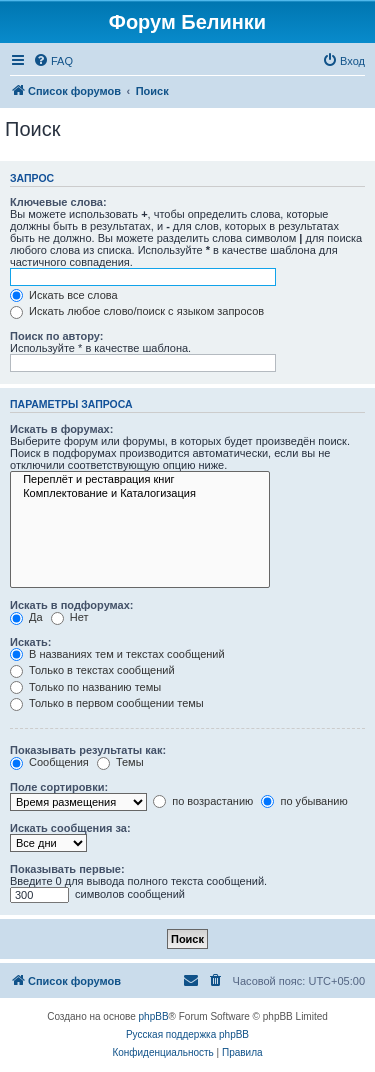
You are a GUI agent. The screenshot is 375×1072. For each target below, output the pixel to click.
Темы (120, 762)
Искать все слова (64, 295)
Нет (70, 617)
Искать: (30, 642)
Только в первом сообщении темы (107, 703)
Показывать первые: (67, 869)
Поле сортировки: (59, 787)
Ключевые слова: (58, 202)
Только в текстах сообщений (92, 670)
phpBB (154, 1016)
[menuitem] (53, 61)
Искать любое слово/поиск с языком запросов (137, 311)
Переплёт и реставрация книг (140, 480)
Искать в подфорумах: (72, 605)
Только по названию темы (85, 687)
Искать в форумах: (61, 429)
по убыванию (304, 801)
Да (26, 617)
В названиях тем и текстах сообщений (117, 654)
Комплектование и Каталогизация (140, 494)
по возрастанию (203, 801)
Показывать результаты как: (88, 750)
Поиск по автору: (56, 336)
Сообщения (49, 762)
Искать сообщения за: (70, 828)
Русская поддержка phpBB (187, 1034)
